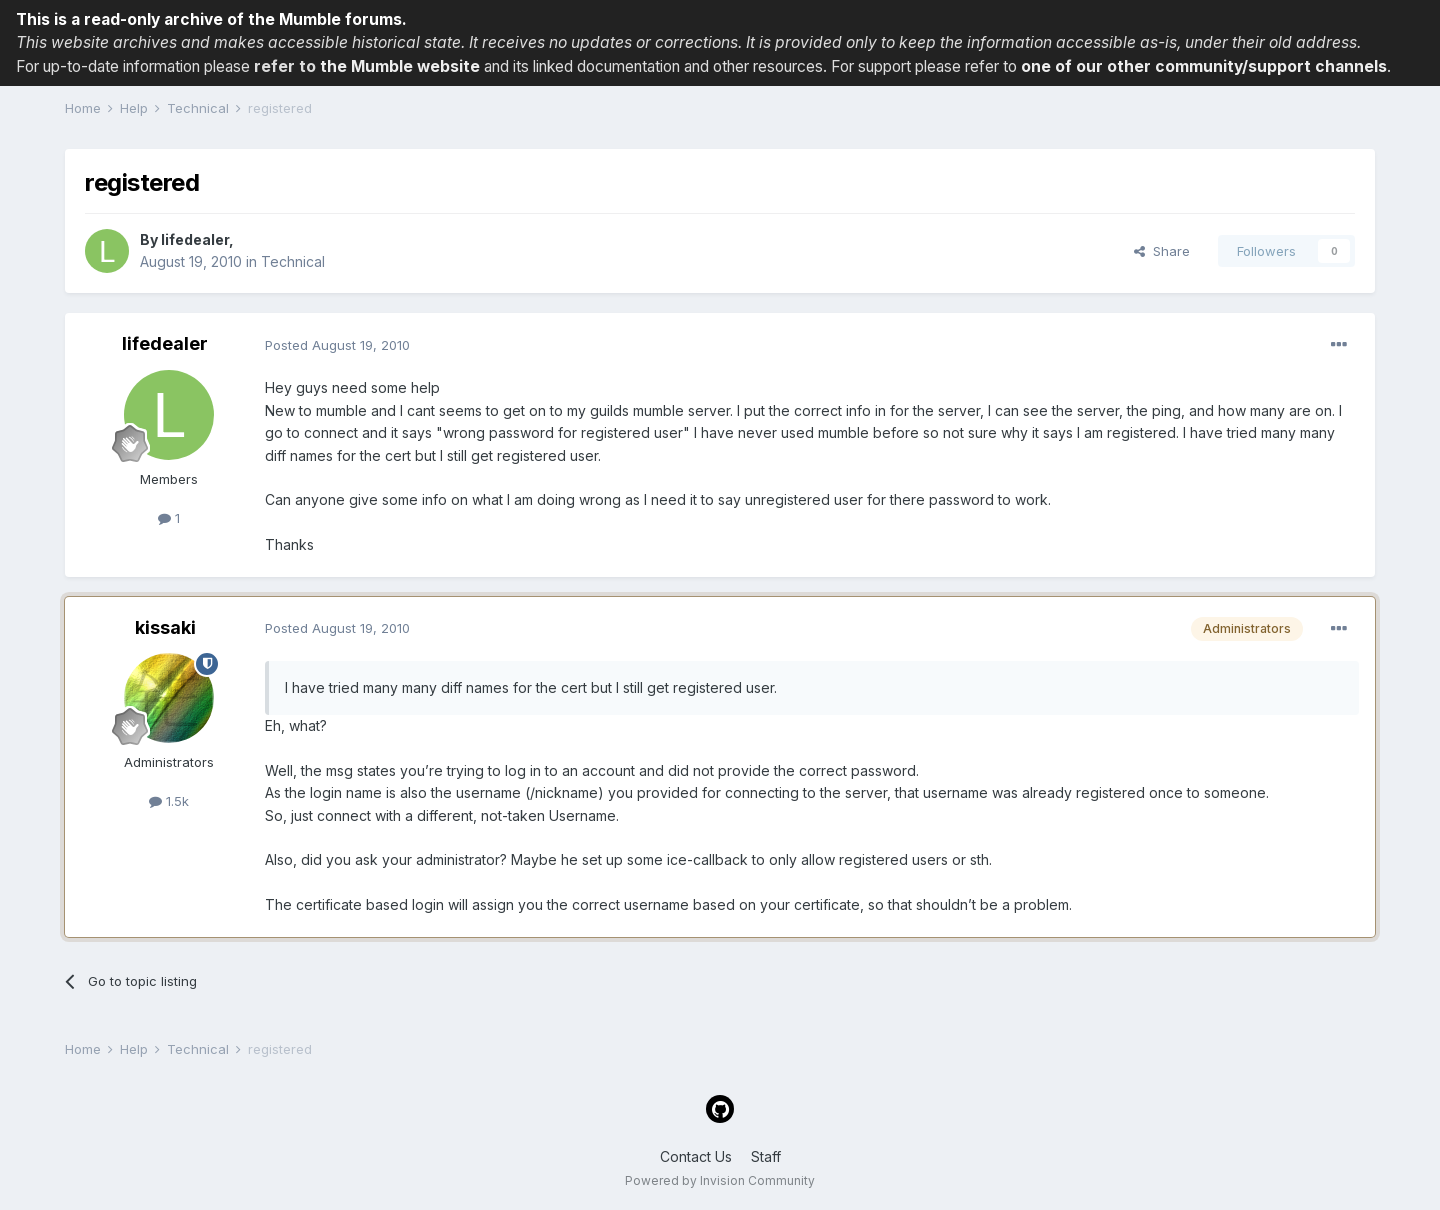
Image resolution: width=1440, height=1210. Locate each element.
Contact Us (696, 1156)
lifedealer (195, 239)
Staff (766, 1156)
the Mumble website (400, 66)
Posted (337, 345)
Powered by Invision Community (720, 1180)
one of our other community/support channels (1204, 66)
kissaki (165, 627)
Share (1162, 251)
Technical (293, 261)
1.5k (169, 801)
